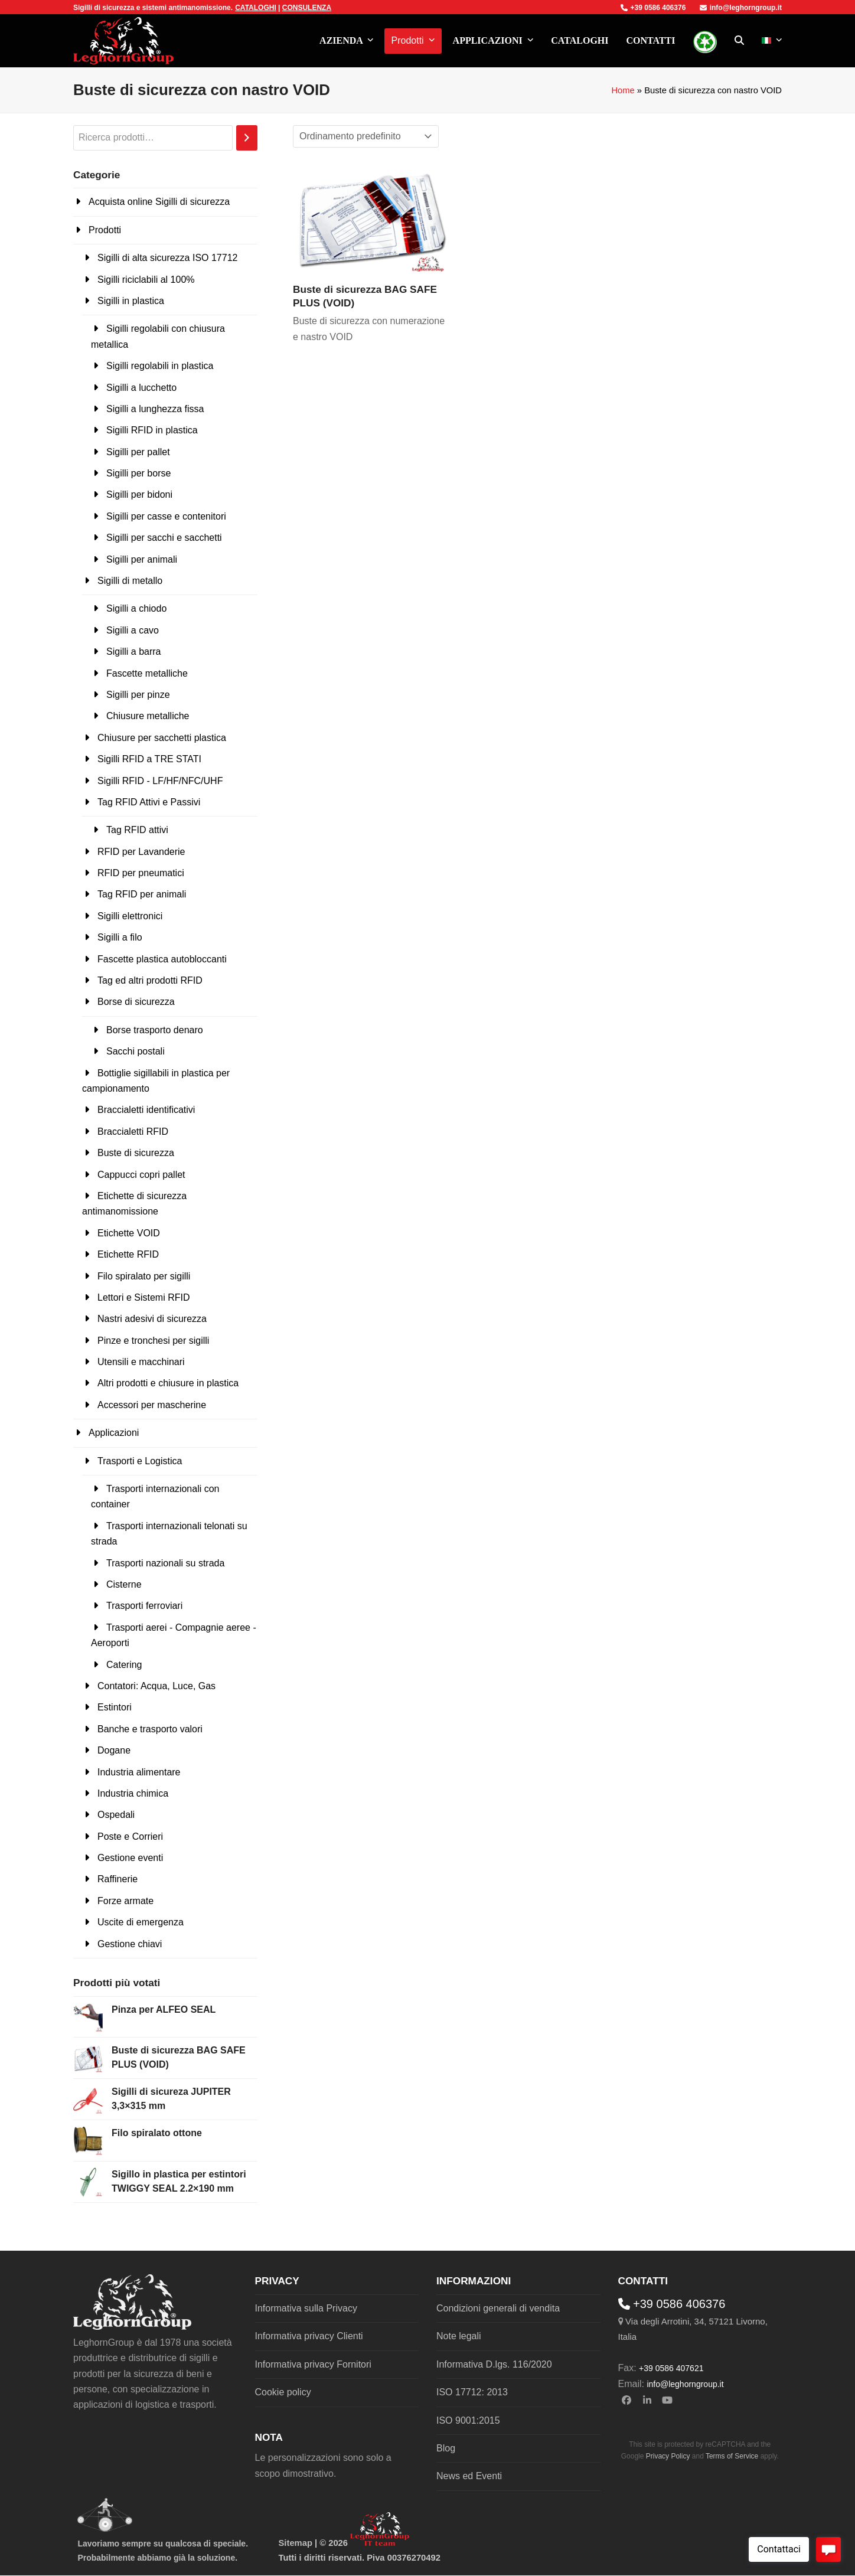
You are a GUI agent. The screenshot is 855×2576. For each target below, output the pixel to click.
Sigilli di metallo (129, 581)
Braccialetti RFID (132, 1132)
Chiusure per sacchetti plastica (161, 738)
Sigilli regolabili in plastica (159, 366)
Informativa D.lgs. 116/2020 (494, 2364)
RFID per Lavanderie (141, 852)
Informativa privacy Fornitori (313, 2364)
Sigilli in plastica (130, 301)
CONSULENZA (306, 8)
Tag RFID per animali (141, 894)
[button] (739, 40)
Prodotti (105, 230)
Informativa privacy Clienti (309, 2336)
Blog (445, 2448)
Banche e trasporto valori (150, 1729)
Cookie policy (283, 2392)
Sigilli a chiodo (136, 608)
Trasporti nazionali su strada (165, 1563)
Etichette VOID (128, 1233)
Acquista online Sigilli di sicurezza (159, 202)
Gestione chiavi (129, 1944)
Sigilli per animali (141, 559)
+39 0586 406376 (653, 8)
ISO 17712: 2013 (472, 2392)
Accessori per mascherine (151, 1405)
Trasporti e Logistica (139, 1461)
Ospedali (116, 1815)
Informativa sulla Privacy (306, 2308)
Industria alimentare (139, 1772)
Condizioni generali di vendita (498, 2308)
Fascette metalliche (147, 673)
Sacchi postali (135, 1051)
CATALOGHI (255, 8)
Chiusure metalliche (148, 716)
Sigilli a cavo (132, 630)
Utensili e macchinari (141, 1362)
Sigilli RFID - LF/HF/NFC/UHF (160, 781)
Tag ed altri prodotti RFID (150, 980)
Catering (124, 1665)
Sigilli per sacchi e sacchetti (164, 538)
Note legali (458, 2336)
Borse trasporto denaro (154, 1030)
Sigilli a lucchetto (141, 388)
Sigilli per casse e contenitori (166, 516)
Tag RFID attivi (137, 830)
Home (622, 90)
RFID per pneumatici (140, 873)
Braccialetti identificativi (146, 1110)
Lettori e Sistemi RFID (143, 1297)
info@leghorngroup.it (741, 8)
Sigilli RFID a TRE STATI (149, 759)
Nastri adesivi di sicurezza (152, 1319)
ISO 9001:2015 (468, 2420)
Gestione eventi (130, 1858)
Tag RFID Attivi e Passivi (148, 802)
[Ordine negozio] (365, 136)
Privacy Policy (668, 2456)
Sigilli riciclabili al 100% (146, 280)
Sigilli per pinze (138, 695)
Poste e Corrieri (130, 1836)
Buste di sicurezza (135, 1153)
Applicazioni (114, 1433)
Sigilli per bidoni (139, 494)
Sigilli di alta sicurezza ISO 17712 (167, 258)
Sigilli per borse (138, 473)
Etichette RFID (128, 1254)
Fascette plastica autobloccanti (162, 959)
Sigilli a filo (119, 937)
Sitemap (295, 2543)
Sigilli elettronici (129, 916)
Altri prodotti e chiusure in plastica (168, 1383)
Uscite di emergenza (140, 1922)
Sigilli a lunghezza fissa (155, 409)
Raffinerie (117, 1879)
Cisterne (124, 1584)
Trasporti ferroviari (144, 1606)
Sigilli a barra (133, 652)
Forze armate (125, 1901)
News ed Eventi (469, 2476)
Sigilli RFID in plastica (152, 430)
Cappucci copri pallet (141, 1175)
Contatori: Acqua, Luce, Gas (156, 1686)
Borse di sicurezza (136, 1002)
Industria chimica (132, 1793)
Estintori (114, 1707)
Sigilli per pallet (138, 452)
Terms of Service (732, 2456)
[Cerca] (246, 138)
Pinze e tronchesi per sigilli (153, 1341)
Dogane (113, 1750)
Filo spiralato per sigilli (143, 1276)
